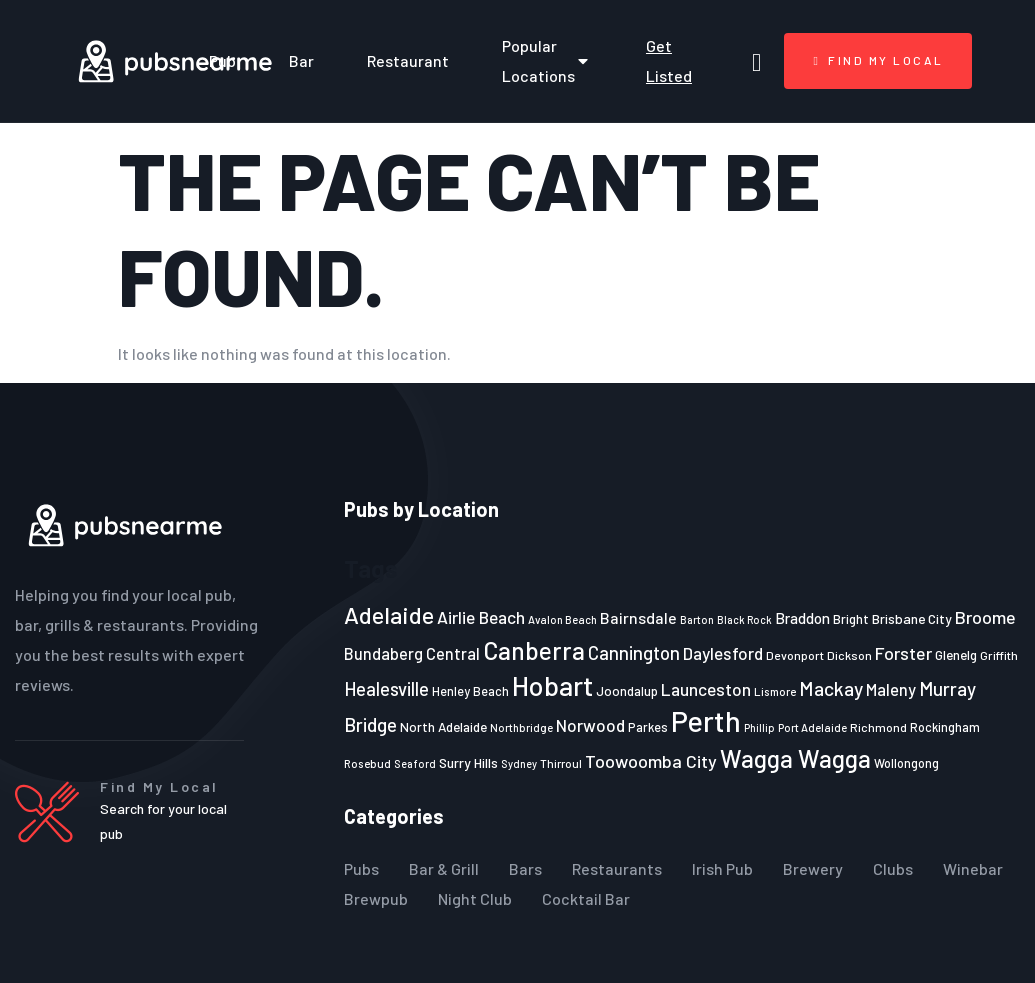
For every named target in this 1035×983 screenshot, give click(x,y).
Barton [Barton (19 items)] (697, 619)
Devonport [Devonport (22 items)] (795, 655)
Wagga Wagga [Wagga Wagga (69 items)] (795, 758)
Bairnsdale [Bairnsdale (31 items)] (638, 617)
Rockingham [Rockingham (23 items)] (945, 727)
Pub (222, 60)
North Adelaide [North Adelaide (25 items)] (443, 727)
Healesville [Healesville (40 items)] (386, 689)
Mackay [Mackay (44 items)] (831, 688)
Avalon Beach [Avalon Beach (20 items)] (562, 619)
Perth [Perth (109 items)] (706, 720)
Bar (301, 60)
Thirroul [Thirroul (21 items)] (561, 763)
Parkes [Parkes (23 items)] (648, 727)
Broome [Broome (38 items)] (985, 617)
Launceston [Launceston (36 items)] (706, 689)
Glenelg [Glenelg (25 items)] (956, 655)
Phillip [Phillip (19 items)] (759, 727)
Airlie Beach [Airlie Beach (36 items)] (481, 617)
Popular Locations (547, 60)
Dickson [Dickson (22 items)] (849, 655)
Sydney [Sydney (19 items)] (519, 763)
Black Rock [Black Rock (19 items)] (744, 619)
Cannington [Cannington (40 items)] (634, 653)
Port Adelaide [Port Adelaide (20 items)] (812, 727)
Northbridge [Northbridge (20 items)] (521, 727)
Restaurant (408, 60)
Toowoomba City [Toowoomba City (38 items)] (651, 761)
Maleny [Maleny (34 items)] (891, 689)
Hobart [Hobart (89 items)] (552, 685)
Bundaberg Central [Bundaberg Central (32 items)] (412, 653)
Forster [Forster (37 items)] (903, 653)
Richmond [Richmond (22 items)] (878, 727)
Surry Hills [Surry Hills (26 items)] (468, 762)
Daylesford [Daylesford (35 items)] (723, 653)
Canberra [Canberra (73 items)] (534, 650)
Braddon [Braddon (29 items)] (802, 618)
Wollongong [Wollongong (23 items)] (906, 763)
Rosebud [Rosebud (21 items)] (367, 763)
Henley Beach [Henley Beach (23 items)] (470, 691)
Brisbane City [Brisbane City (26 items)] (912, 618)
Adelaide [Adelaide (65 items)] (389, 614)
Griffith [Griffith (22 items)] (999, 655)
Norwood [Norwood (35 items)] (590, 725)
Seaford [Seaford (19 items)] (415, 763)
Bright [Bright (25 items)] (851, 619)
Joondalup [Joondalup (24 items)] (627, 691)
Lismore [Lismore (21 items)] (775, 691)
